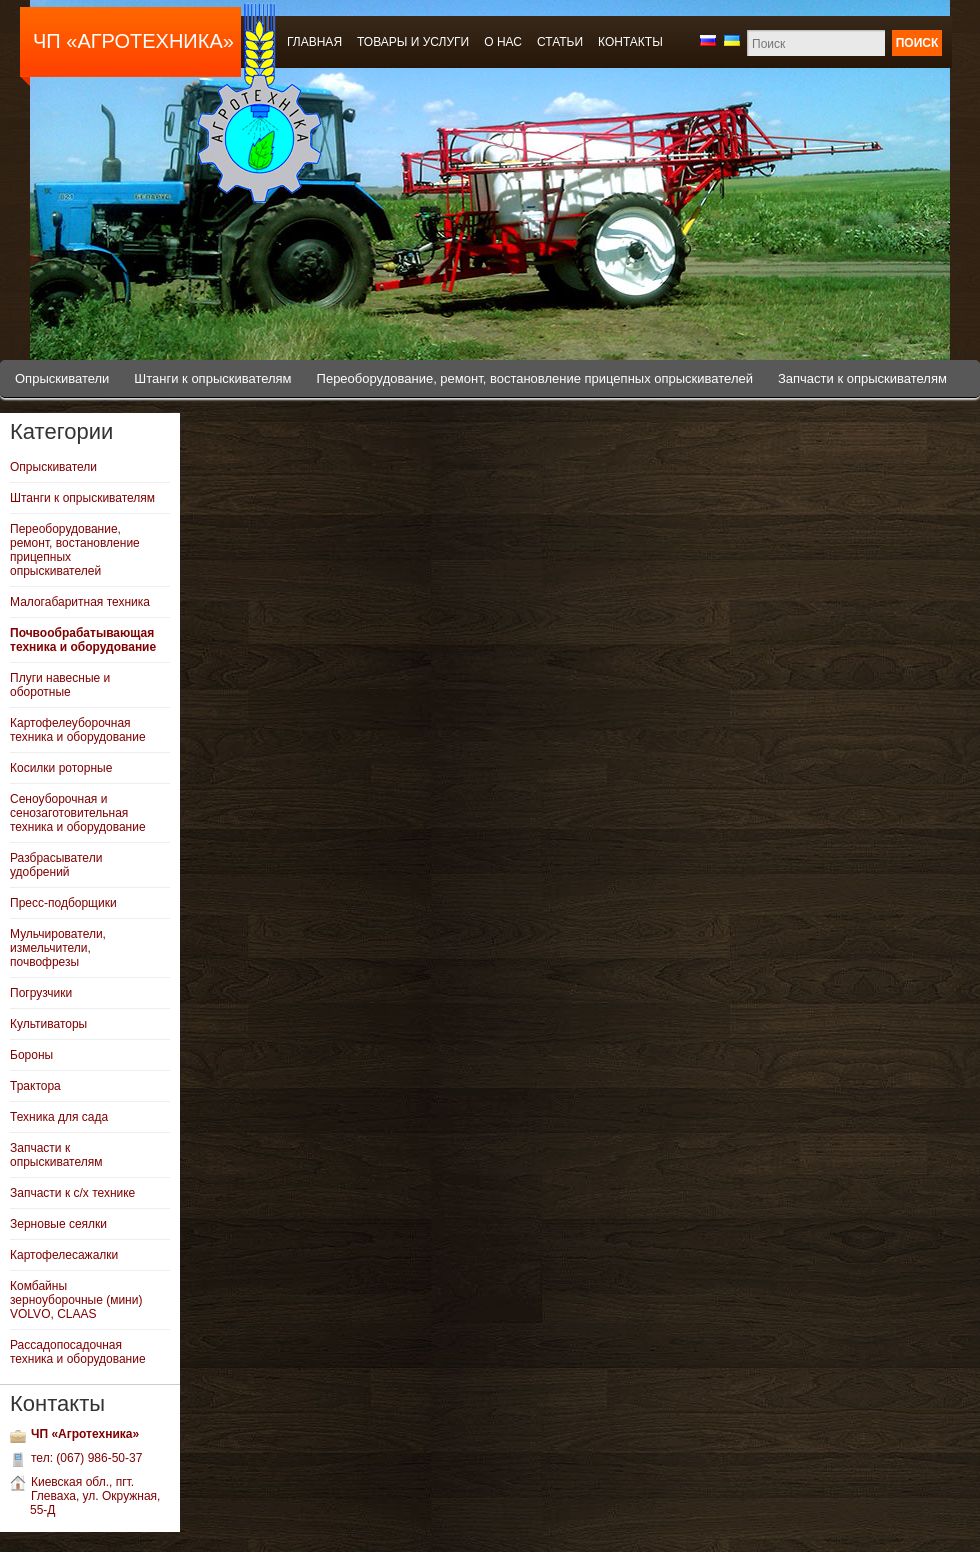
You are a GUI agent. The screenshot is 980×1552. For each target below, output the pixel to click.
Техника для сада (59, 1117)
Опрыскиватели (62, 378)
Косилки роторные (61, 768)
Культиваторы (48, 1024)
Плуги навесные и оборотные (60, 685)
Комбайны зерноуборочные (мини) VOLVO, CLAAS (76, 1300)
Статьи (560, 42)
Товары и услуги (413, 42)
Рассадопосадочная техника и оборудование (78, 1352)
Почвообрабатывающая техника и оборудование (83, 640)
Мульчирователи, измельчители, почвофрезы (58, 948)
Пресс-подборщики (63, 903)
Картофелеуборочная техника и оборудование (78, 730)
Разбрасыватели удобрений (56, 865)
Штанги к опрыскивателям (212, 378)
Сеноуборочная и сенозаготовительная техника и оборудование (78, 813)
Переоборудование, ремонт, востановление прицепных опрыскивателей (535, 378)
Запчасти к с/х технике (72, 1193)
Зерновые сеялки (58, 1224)
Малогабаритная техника (80, 602)
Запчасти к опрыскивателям (862, 378)
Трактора (35, 1086)
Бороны (31, 1055)
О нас (503, 42)
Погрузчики (41, 993)
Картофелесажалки (64, 1255)
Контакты (630, 42)
